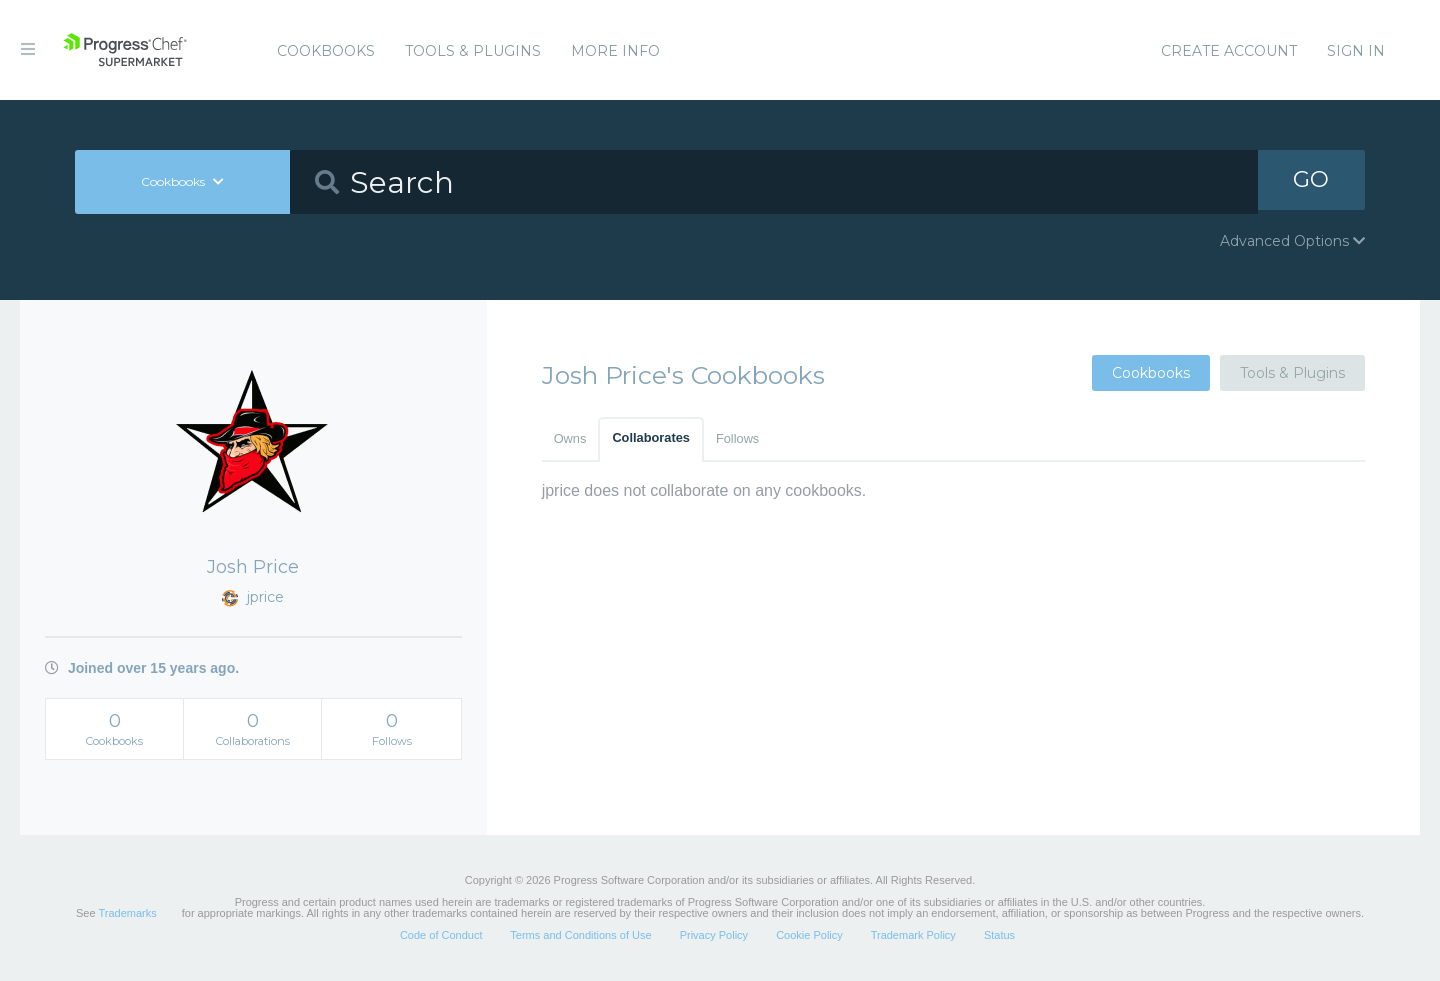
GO (1311, 181)
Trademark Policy (913, 935)
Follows (737, 438)
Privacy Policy (714, 935)
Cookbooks (326, 51)
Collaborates (651, 437)
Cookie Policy (809, 935)
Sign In (1356, 51)
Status (999, 935)
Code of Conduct (441, 935)
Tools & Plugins (473, 51)
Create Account (1229, 51)
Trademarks (127, 913)
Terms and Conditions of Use (580, 935)
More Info (615, 51)
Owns (570, 438)
